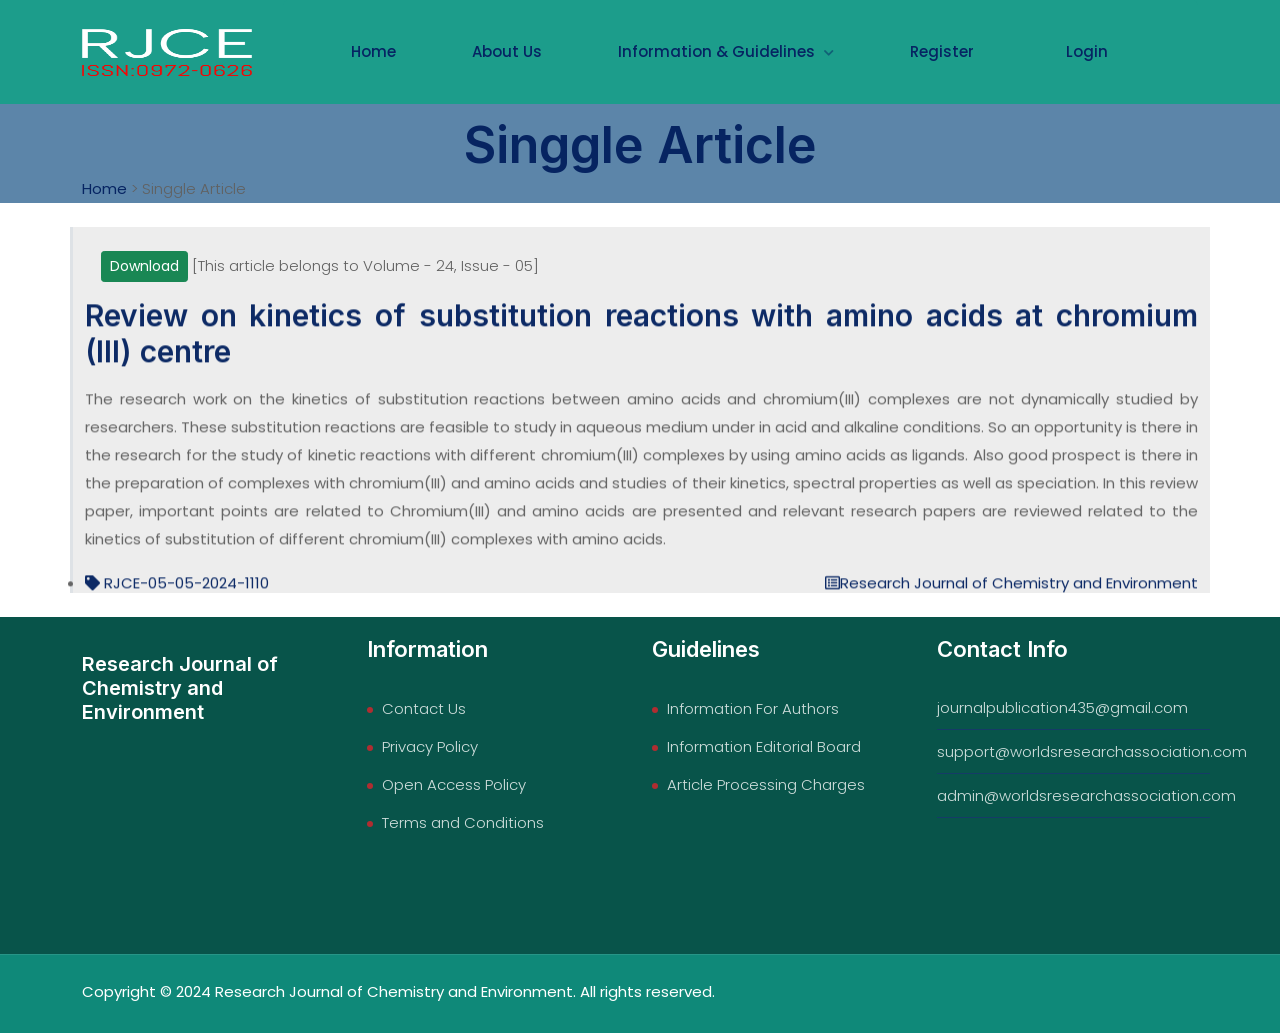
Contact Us (424, 708)
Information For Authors (753, 708)
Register (942, 51)
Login (1087, 51)
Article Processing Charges (766, 784)
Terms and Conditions (463, 822)
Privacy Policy (430, 746)
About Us (507, 51)
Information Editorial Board (764, 746)
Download (144, 266)
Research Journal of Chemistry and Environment (1011, 591)
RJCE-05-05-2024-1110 (177, 591)
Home (373, 51)
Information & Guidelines (726, 51)
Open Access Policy (454, 784)
